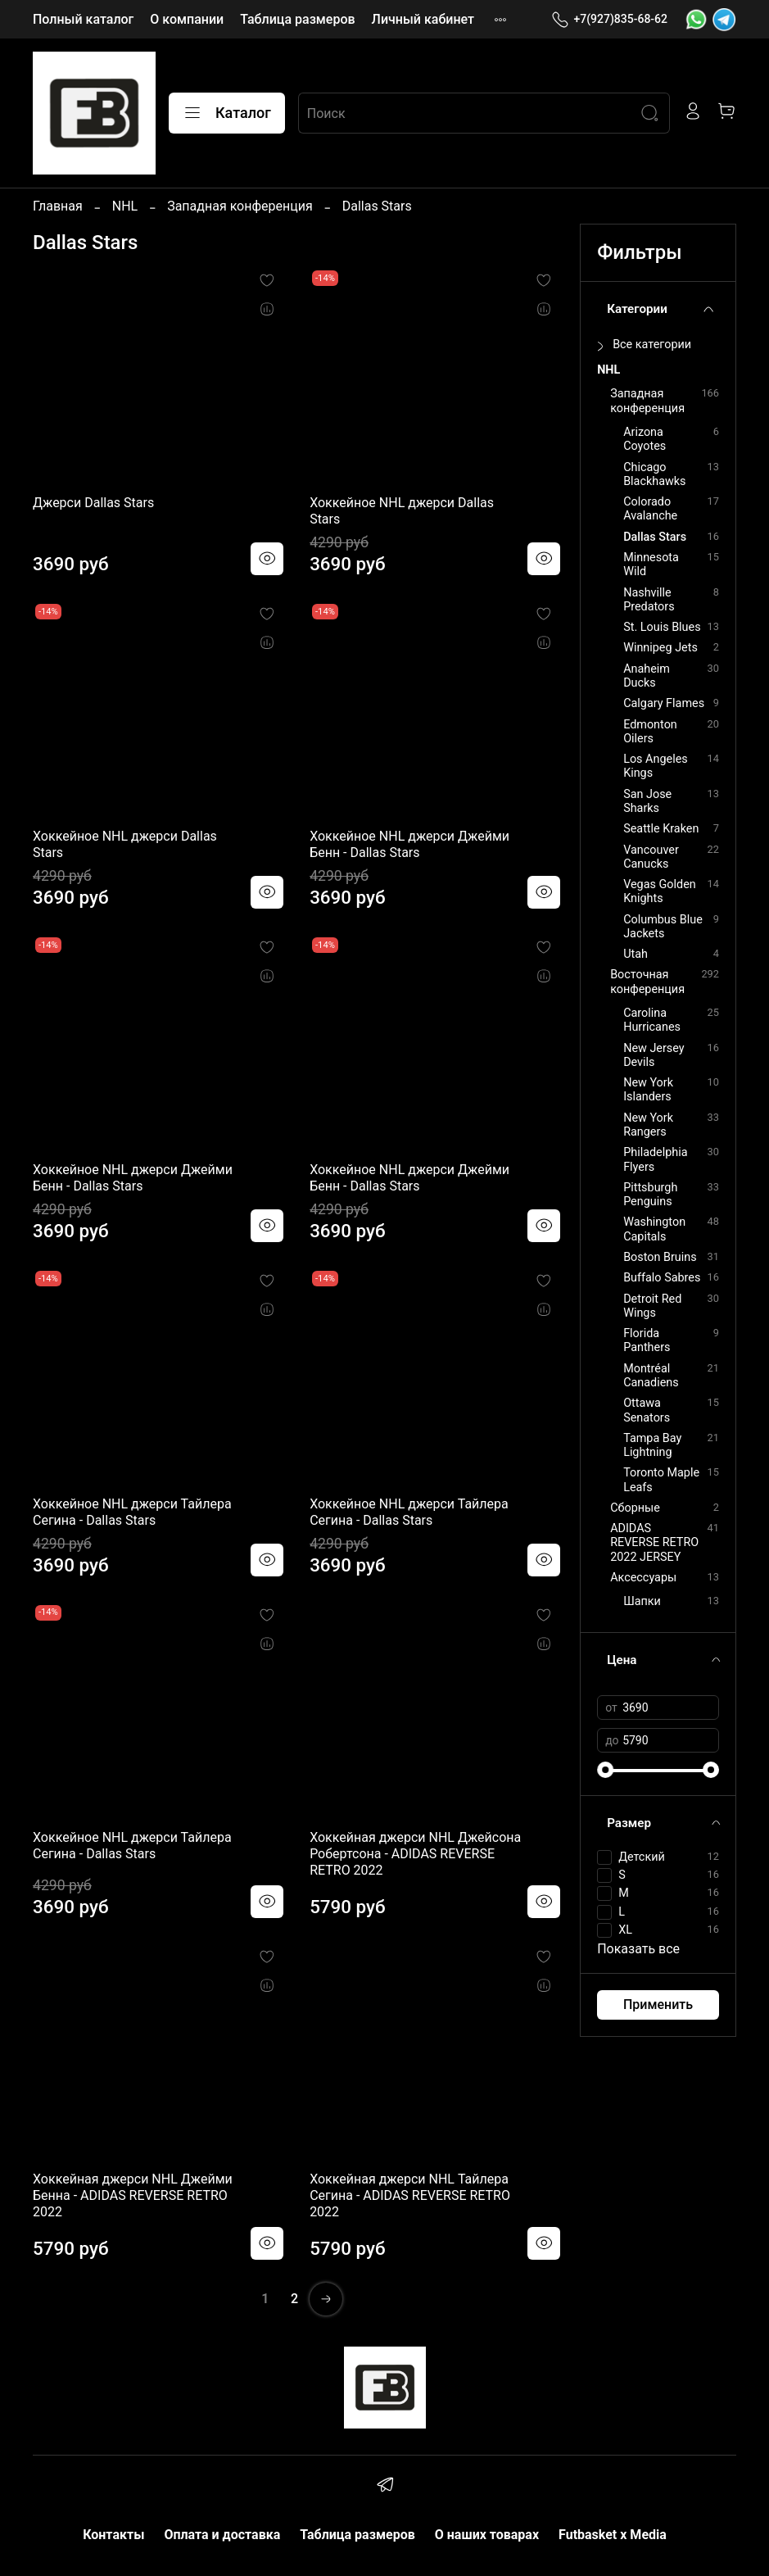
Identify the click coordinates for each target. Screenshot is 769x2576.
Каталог (227, 113)
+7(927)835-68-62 (609, 19)
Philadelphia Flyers (655, 1159)
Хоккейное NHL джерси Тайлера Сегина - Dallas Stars (132, 1512)
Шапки (642, 1601)
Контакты (113, 2534)
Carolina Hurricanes (652, 1020)
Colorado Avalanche (650, 509)
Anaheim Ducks (646, 676)
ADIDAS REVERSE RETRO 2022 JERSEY (654, 1543)
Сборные (635, 1508)
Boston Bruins (660, 1257)
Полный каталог (83, 19)
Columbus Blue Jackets (663, 927)
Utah (635, 954)
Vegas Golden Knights (659, 891)
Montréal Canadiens (651, 1376)
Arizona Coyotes (644, 439)
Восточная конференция (647, 981)
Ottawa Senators (646, 1410)
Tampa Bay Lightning (652, 1445)
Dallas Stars (654, 537)
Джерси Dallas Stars (93, 502)
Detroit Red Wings (652, 1306)
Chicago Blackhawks (654, 474)
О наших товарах (487, 2534)
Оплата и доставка (222, 2534)
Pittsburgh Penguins (650, 1195)
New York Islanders (648, 1090)
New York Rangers (648, 1125)
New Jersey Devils (654, 1055)
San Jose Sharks (647, 801)
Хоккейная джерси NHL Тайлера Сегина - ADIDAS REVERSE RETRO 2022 (410, 2195)
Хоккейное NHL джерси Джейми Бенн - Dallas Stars (409, 844)
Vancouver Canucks (651, 857)
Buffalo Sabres (661, 1278)
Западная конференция (240, 206)
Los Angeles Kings (655, 766)
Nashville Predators (648, 600)
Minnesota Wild (651, 564)
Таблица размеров (297, 19)
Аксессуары (643, 1578)
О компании (187, 19)
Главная (58, 206)
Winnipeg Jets (660, 648)
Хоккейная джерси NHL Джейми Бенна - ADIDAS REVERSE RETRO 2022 (133, 2195)
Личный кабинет (423, 19)
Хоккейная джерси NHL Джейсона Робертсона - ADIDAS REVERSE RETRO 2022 (415, 1854)
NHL (125, 206)
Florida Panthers (646, 1340)
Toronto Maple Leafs (661, 1480)
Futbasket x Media (613, 2534)
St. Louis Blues (661, 627)
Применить (658, 2004)
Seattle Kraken (661, 829)
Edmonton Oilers (650, 732)
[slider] (605, 1769)
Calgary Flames (663, 703)
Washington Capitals (654, 1229)
